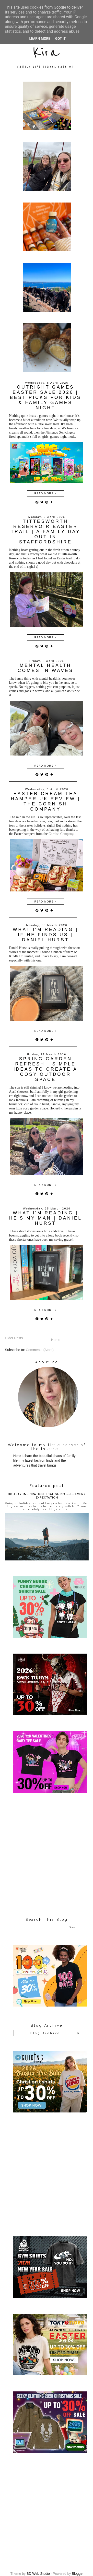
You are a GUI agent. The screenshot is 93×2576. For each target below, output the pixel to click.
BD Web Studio (38, 2574)
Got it (60, 39)
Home (55, 1340)
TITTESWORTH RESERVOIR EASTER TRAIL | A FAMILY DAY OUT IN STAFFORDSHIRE (45, 531)
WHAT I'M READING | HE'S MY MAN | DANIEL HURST (45, 1218)
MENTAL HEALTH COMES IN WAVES (45, 668)
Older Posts (14, 1338)
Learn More (39, 39)
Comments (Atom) (40, 1350)
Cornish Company (60, 834)
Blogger (77, 2574)
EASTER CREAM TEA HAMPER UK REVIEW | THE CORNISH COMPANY (45, 801)
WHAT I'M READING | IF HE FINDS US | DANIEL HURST (45, 934)
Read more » (46, 493)
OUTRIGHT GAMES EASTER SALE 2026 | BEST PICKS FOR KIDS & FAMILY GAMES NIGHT (45, 397)
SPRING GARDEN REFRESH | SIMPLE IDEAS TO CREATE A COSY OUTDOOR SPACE (45, 1069)
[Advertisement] (46, 1855)
